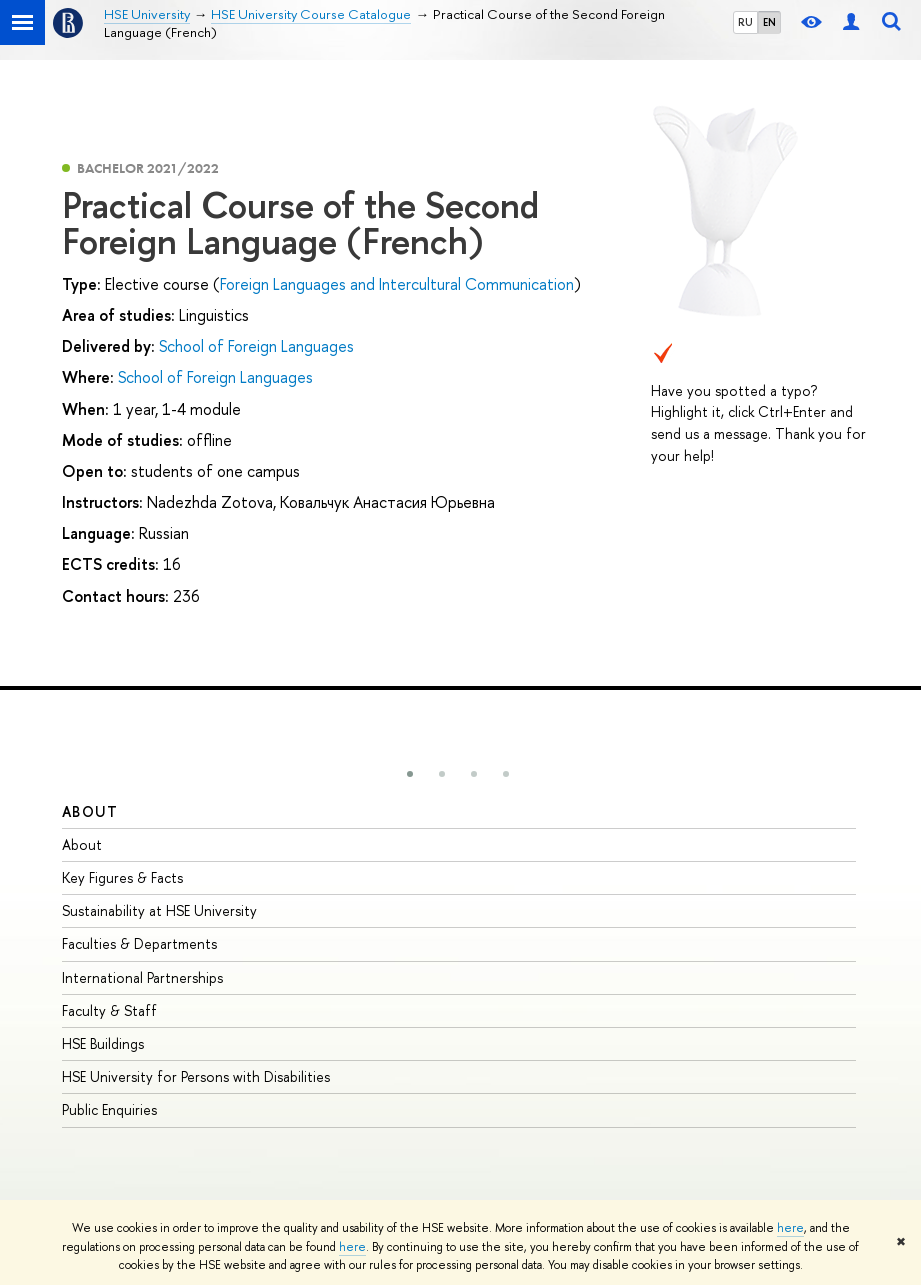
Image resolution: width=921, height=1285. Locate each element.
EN (769, 22)
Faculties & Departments (139, 943)
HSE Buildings (103, 1043)
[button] (410, 774)
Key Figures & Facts (122, 877)
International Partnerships (142, 977)
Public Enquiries (109, 1109)
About (90, 811)
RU (745, 22)
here (790, 1228)
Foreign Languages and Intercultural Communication (397, 284)
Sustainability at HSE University (159, 910)
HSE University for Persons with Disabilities (196, 1076)
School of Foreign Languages (256, 346)
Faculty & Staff (109, 1010)
